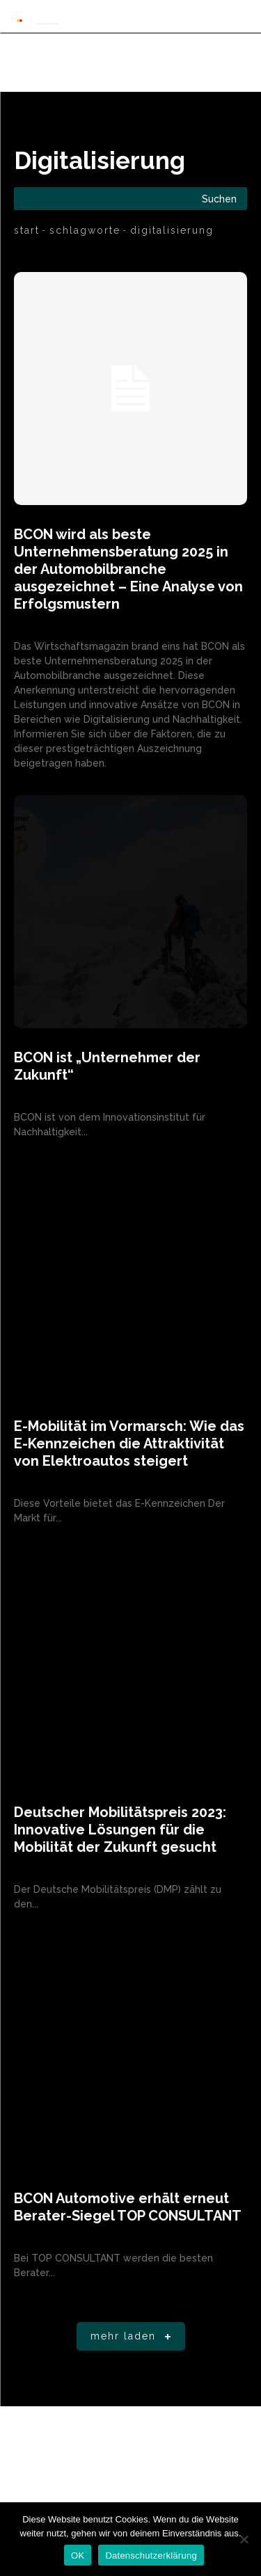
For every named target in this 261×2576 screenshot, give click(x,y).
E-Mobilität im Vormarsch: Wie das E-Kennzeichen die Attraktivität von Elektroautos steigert (129, 1443)
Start (27, 230)
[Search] (219, 198)
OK (77, 2555)
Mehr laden (133, 2337)
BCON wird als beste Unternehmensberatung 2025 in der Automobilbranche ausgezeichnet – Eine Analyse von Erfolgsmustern (128, 569)
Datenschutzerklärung (150, 2555)
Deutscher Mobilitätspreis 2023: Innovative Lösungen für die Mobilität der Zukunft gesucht (120, 1829)
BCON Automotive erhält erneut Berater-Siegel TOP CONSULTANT (128, 2207)
